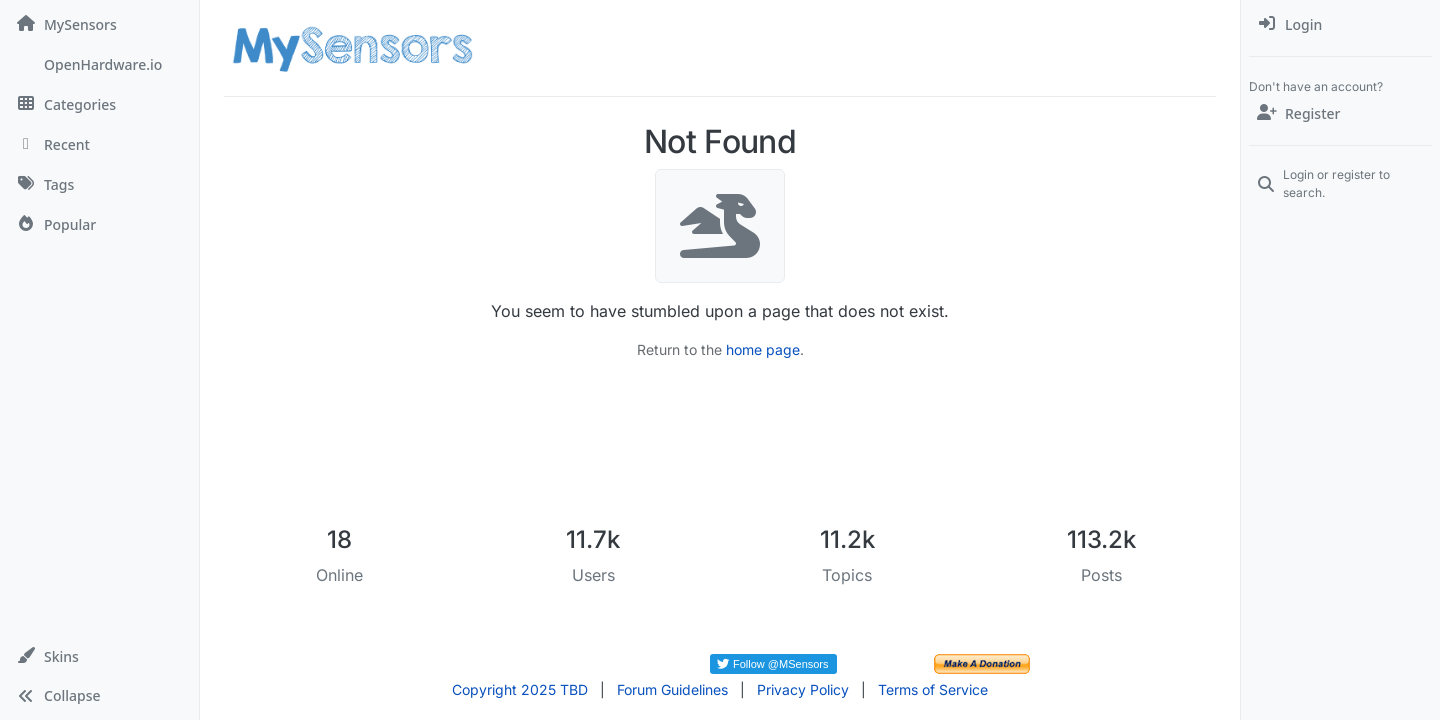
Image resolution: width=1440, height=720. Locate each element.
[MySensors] (99, 24)
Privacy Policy (803, 689)
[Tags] (99, 184)
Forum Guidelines (672, 689)
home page (763, 349)
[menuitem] (1340, 24)
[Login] (1340, 24)
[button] (99, 656)
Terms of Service (933, 689)
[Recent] (99, 144)
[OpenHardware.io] (99, 64)
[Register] (1340, 113)
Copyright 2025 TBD (520, 689)
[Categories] (99, 104)
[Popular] (99, 224)
